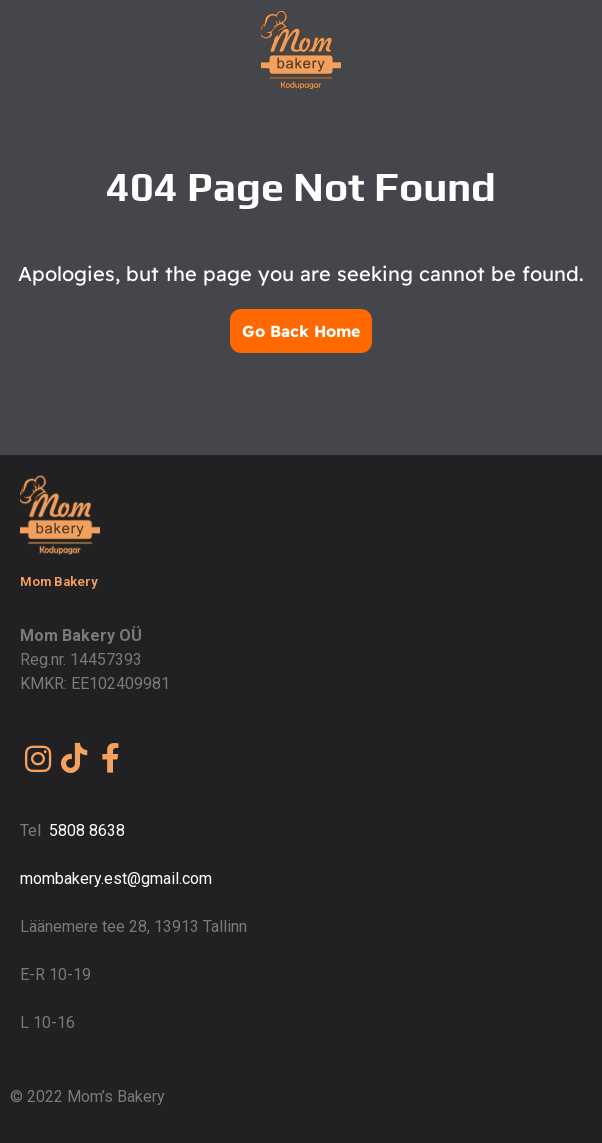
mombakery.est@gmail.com (116, 878)
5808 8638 (87, 830)
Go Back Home (301, 331)
